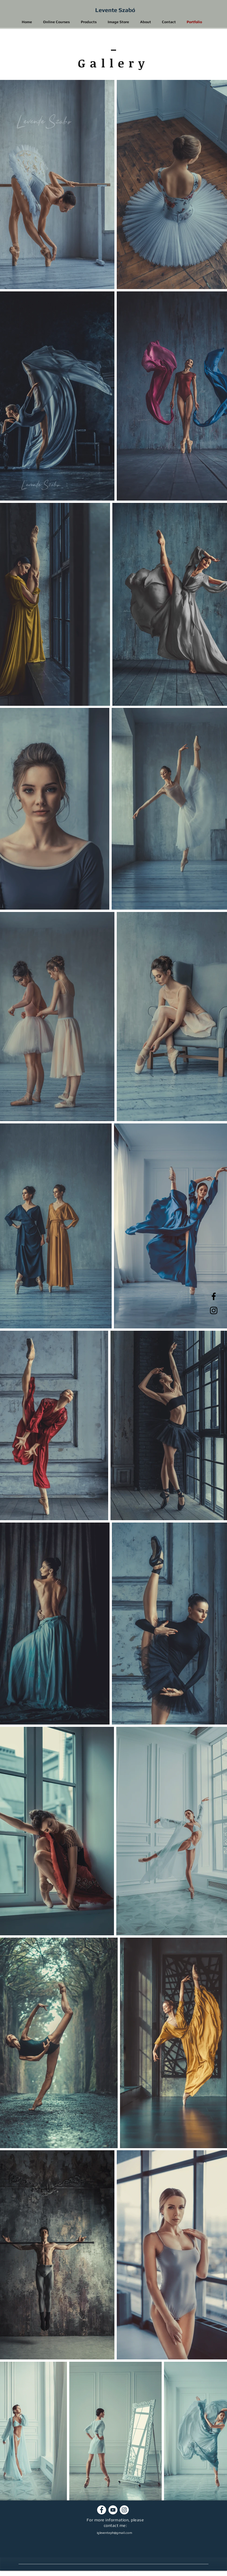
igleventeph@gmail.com (114, 2533)
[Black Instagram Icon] (214, 1310)
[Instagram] (124, 2509)
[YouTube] (112, 2509)
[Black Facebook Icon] (214, 1296)
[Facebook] (101, 2509)
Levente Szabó (115, 10)
